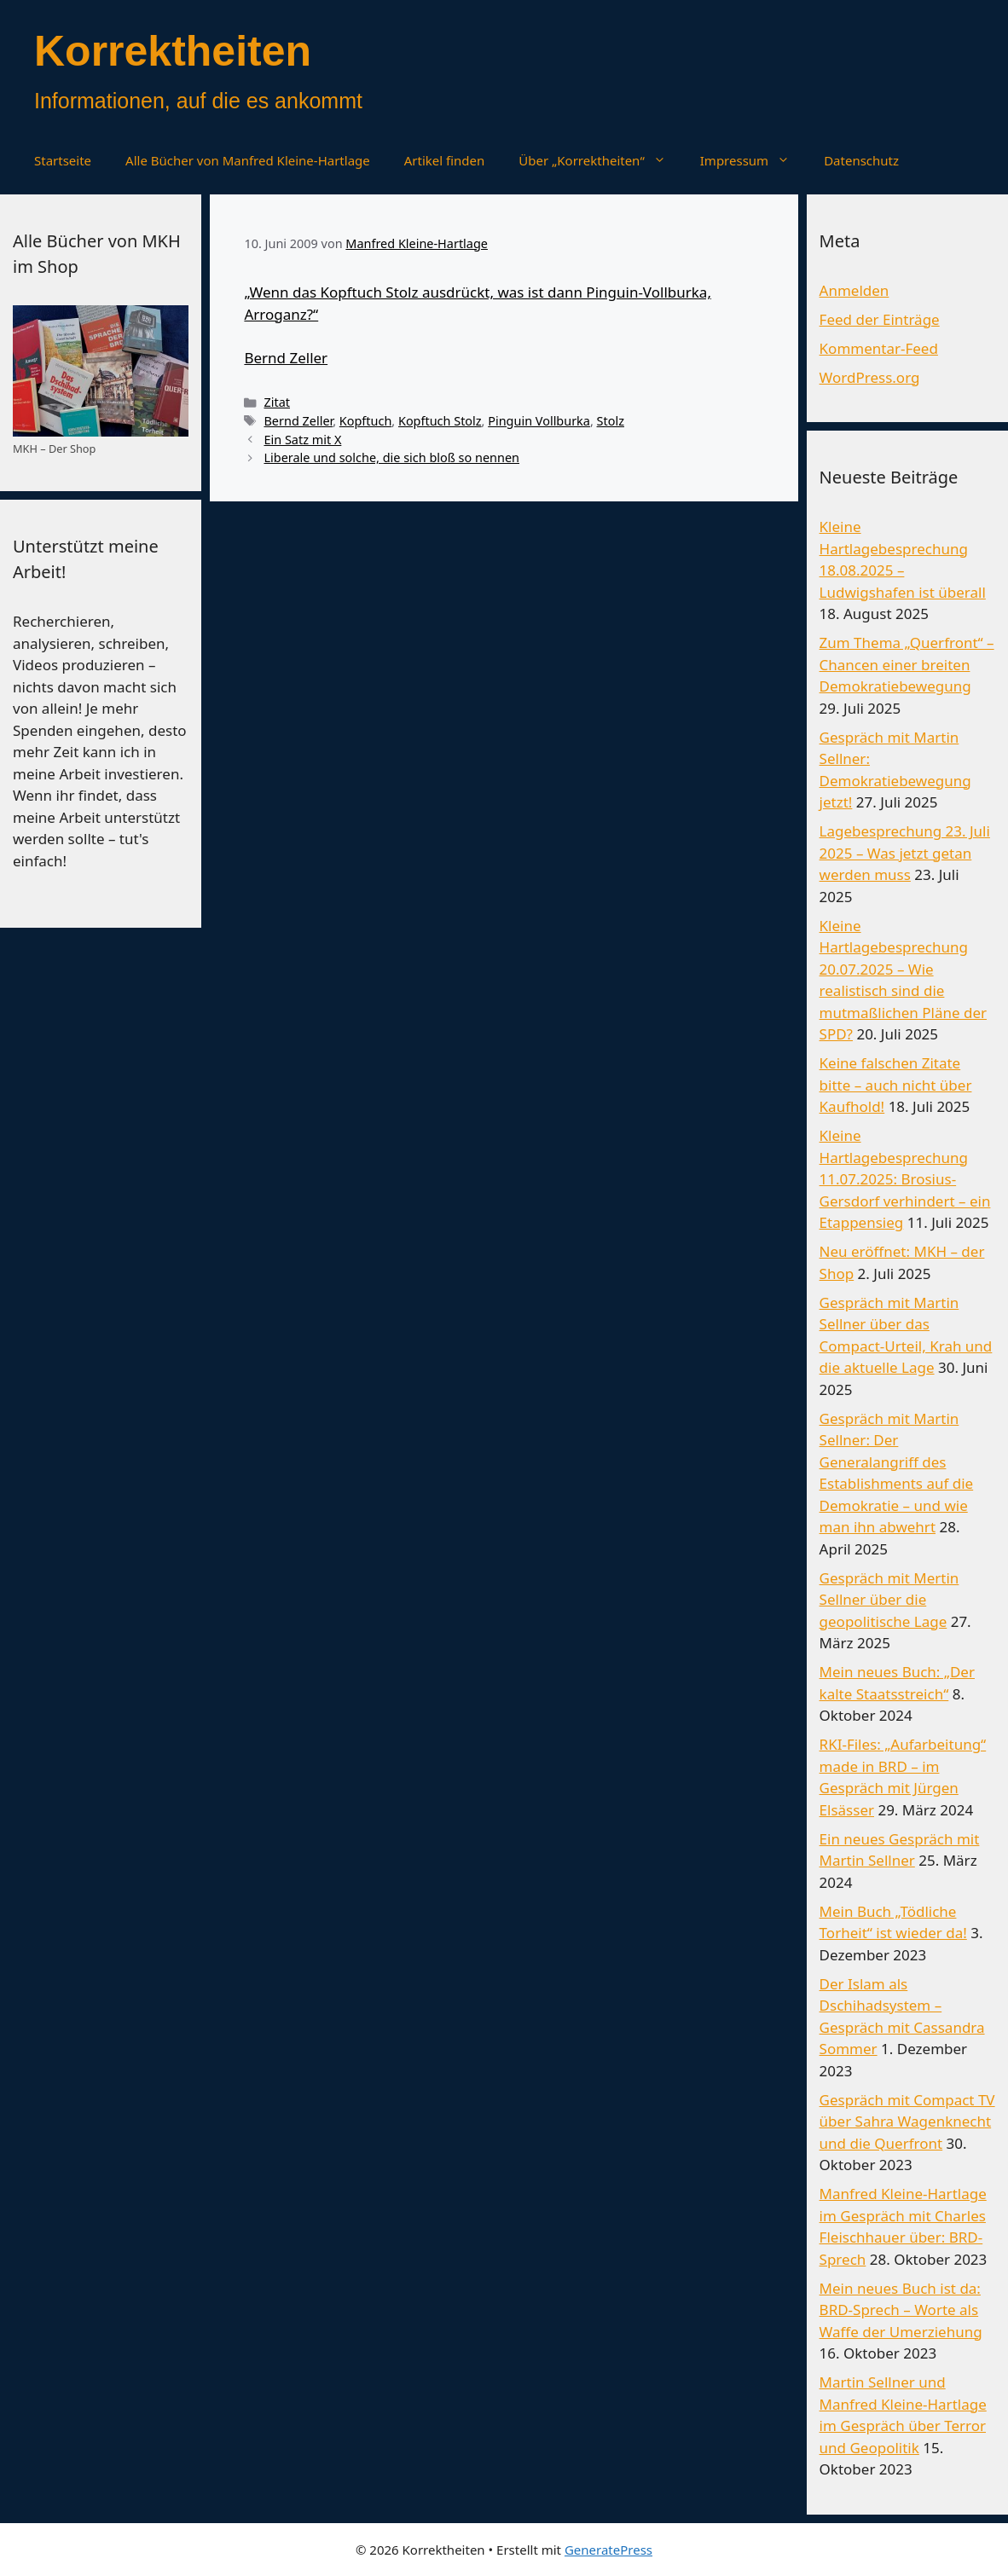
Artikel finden (444, 160)
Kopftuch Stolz (440, 421)
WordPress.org (870, 377)
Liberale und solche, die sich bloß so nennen (391, 457)
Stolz (610, 421)
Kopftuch (365, 421)
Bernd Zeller (285, 358)
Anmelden (854, 290)
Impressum (753, 160)
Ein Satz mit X (302, 439)
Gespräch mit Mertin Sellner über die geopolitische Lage (889, 1599)
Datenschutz (861, 160)
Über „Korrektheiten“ (600, 160)
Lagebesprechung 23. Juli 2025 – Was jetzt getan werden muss (905, 852)
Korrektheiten (172, 51)
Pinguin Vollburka (539, 421)
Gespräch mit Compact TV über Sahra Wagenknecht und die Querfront (907, 2121)
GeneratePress (608, 2549)
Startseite (62, 160)
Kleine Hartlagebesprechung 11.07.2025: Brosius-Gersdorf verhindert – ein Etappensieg (905, 1179)
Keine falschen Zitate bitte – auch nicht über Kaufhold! (896, 1084)
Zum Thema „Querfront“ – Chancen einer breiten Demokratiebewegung (907, 664)
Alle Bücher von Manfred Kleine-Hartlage (247, 160)
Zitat (277, 402)
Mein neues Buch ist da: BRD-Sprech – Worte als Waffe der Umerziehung (901, 2310)
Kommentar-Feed (879, 348)
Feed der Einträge (880, 319)
